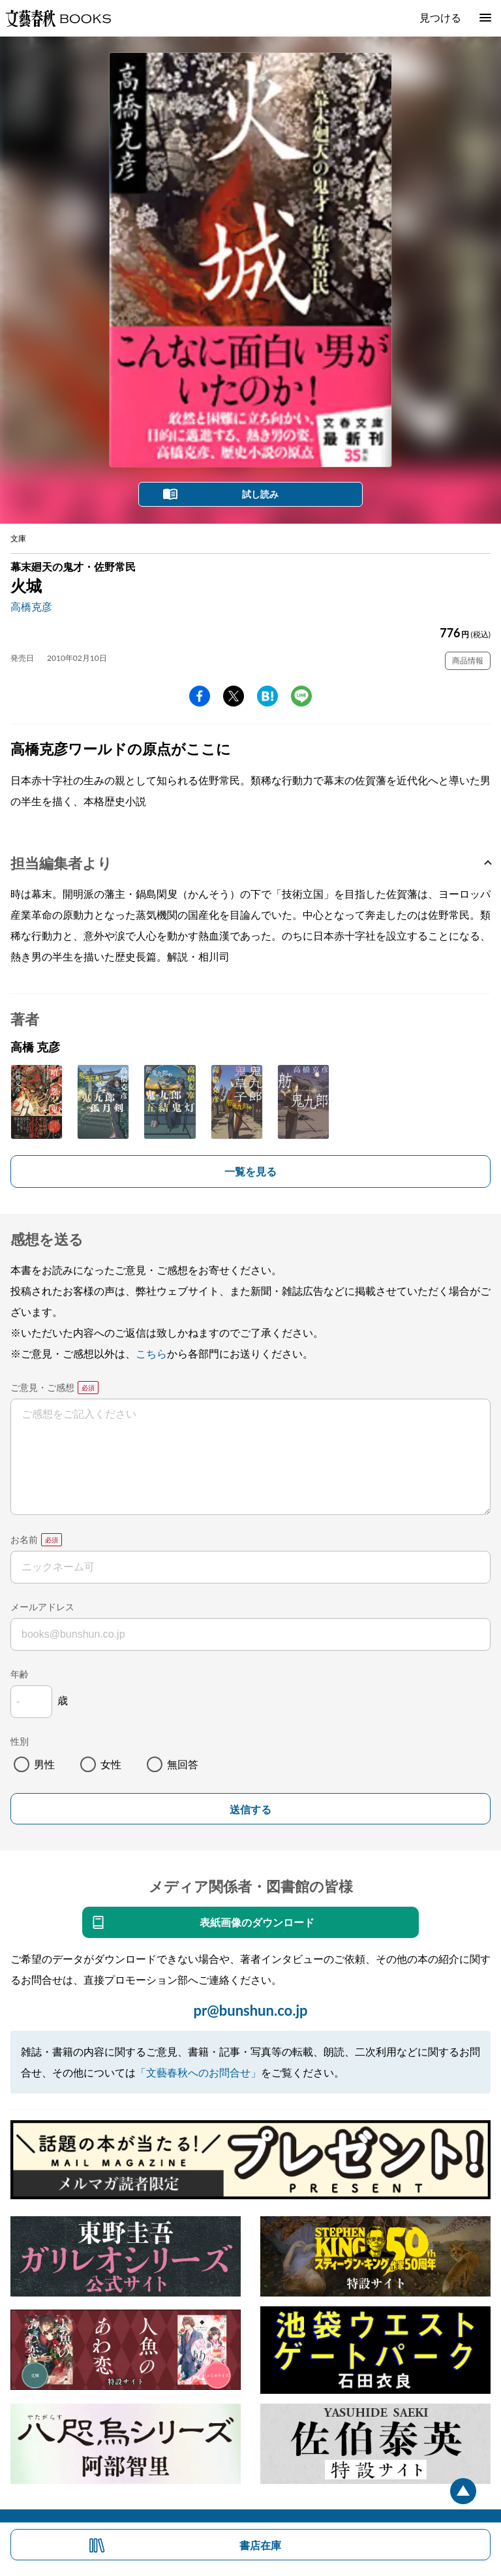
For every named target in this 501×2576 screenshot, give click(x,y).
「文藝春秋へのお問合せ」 (198, 2072)
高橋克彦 (31, 606)
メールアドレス (42, 1606)
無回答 (182, 1764)
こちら (151, 1353)
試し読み (260, 494)
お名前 (24, 1539)
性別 (19, 1741)
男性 (44, 1764)
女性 (110, 1764)
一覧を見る (250, 1171)
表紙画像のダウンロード (257, 1922)
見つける (440, 17)
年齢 (19, 1673)
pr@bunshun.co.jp (250, 2010)
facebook (199, 696)
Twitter (233, 696)
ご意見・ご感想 (42, 1387)
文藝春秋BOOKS (58, 18)
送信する (250, 1809)
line (301, 696)
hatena (267, 696)
